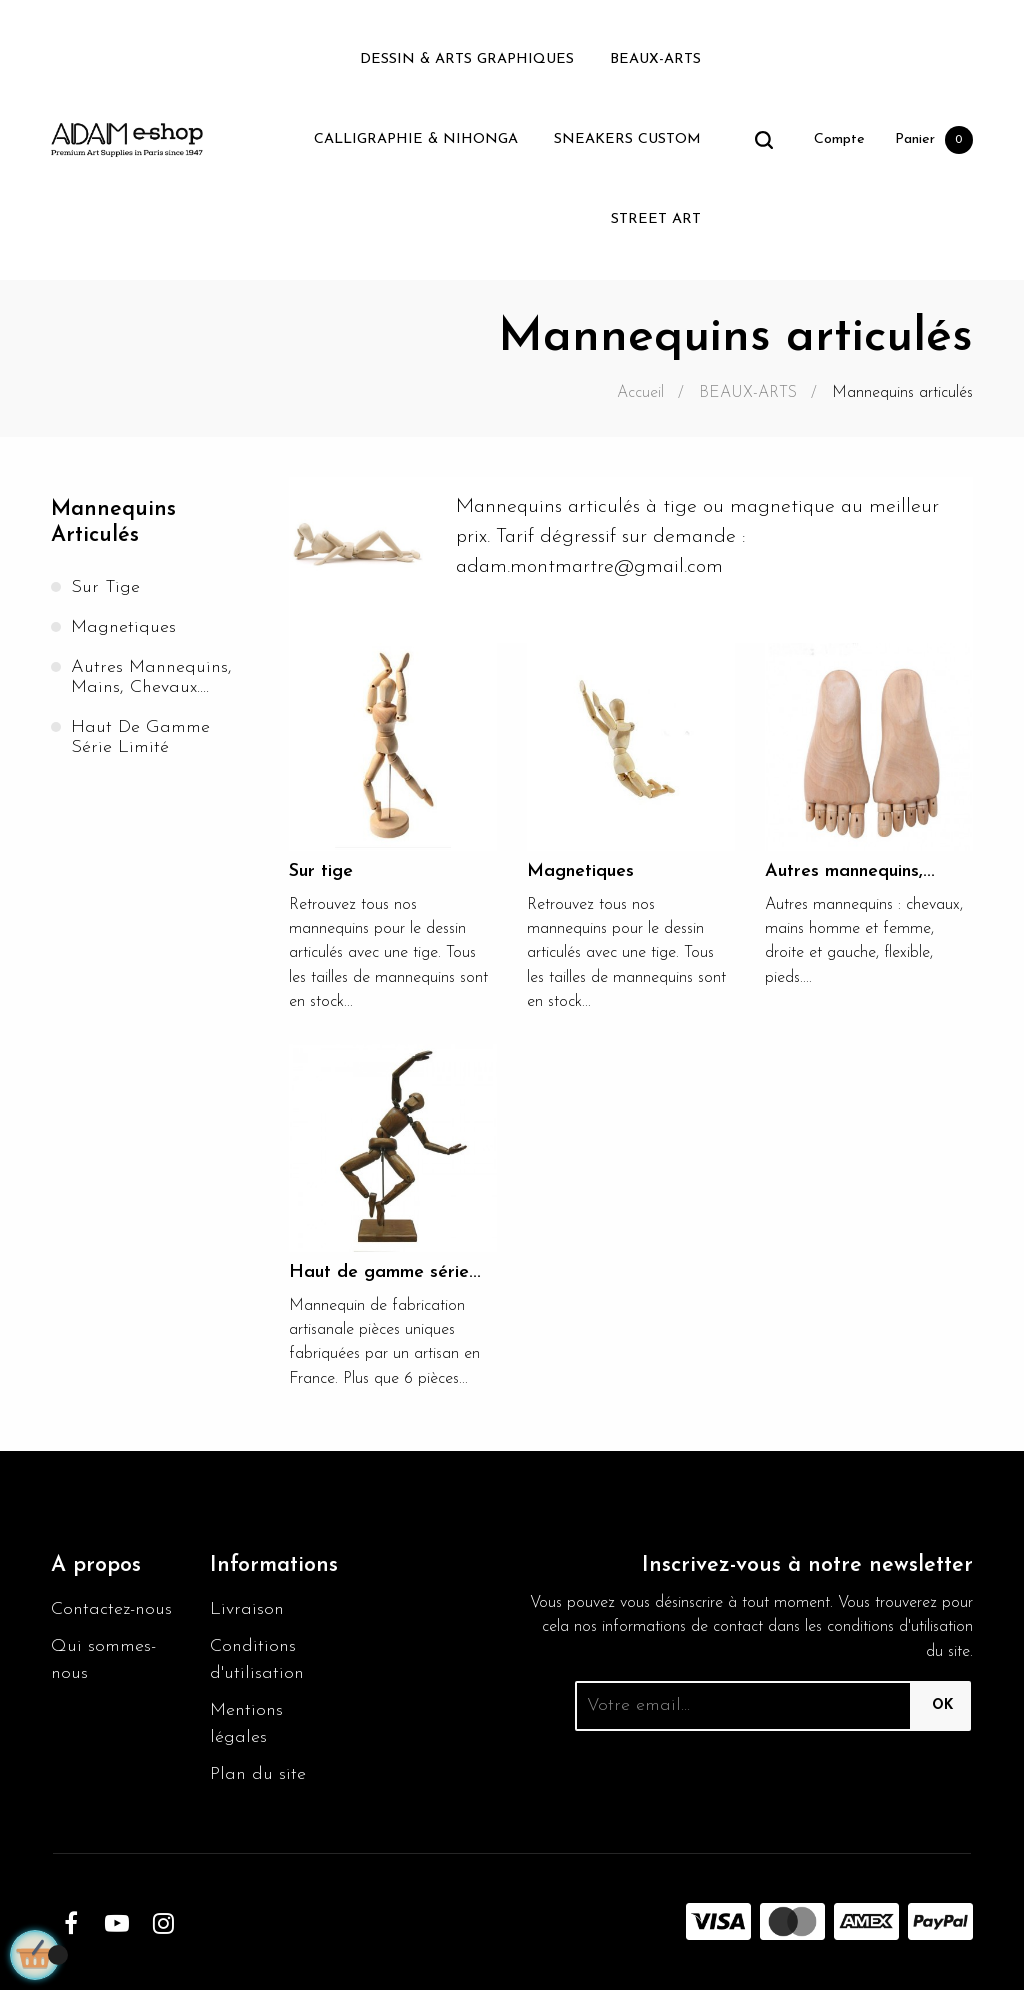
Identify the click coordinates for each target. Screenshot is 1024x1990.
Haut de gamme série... (385, 1272)
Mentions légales (246, 1724)
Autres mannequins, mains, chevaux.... (151, 677)
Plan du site (258, 1774)
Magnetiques (123, 627)
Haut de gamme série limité (140, 737)
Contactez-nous (111, 1609)
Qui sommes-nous (103, 1660)
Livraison (247, 1609)
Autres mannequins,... (850, 871)
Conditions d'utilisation (257, 1660)
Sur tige (105, 587)
